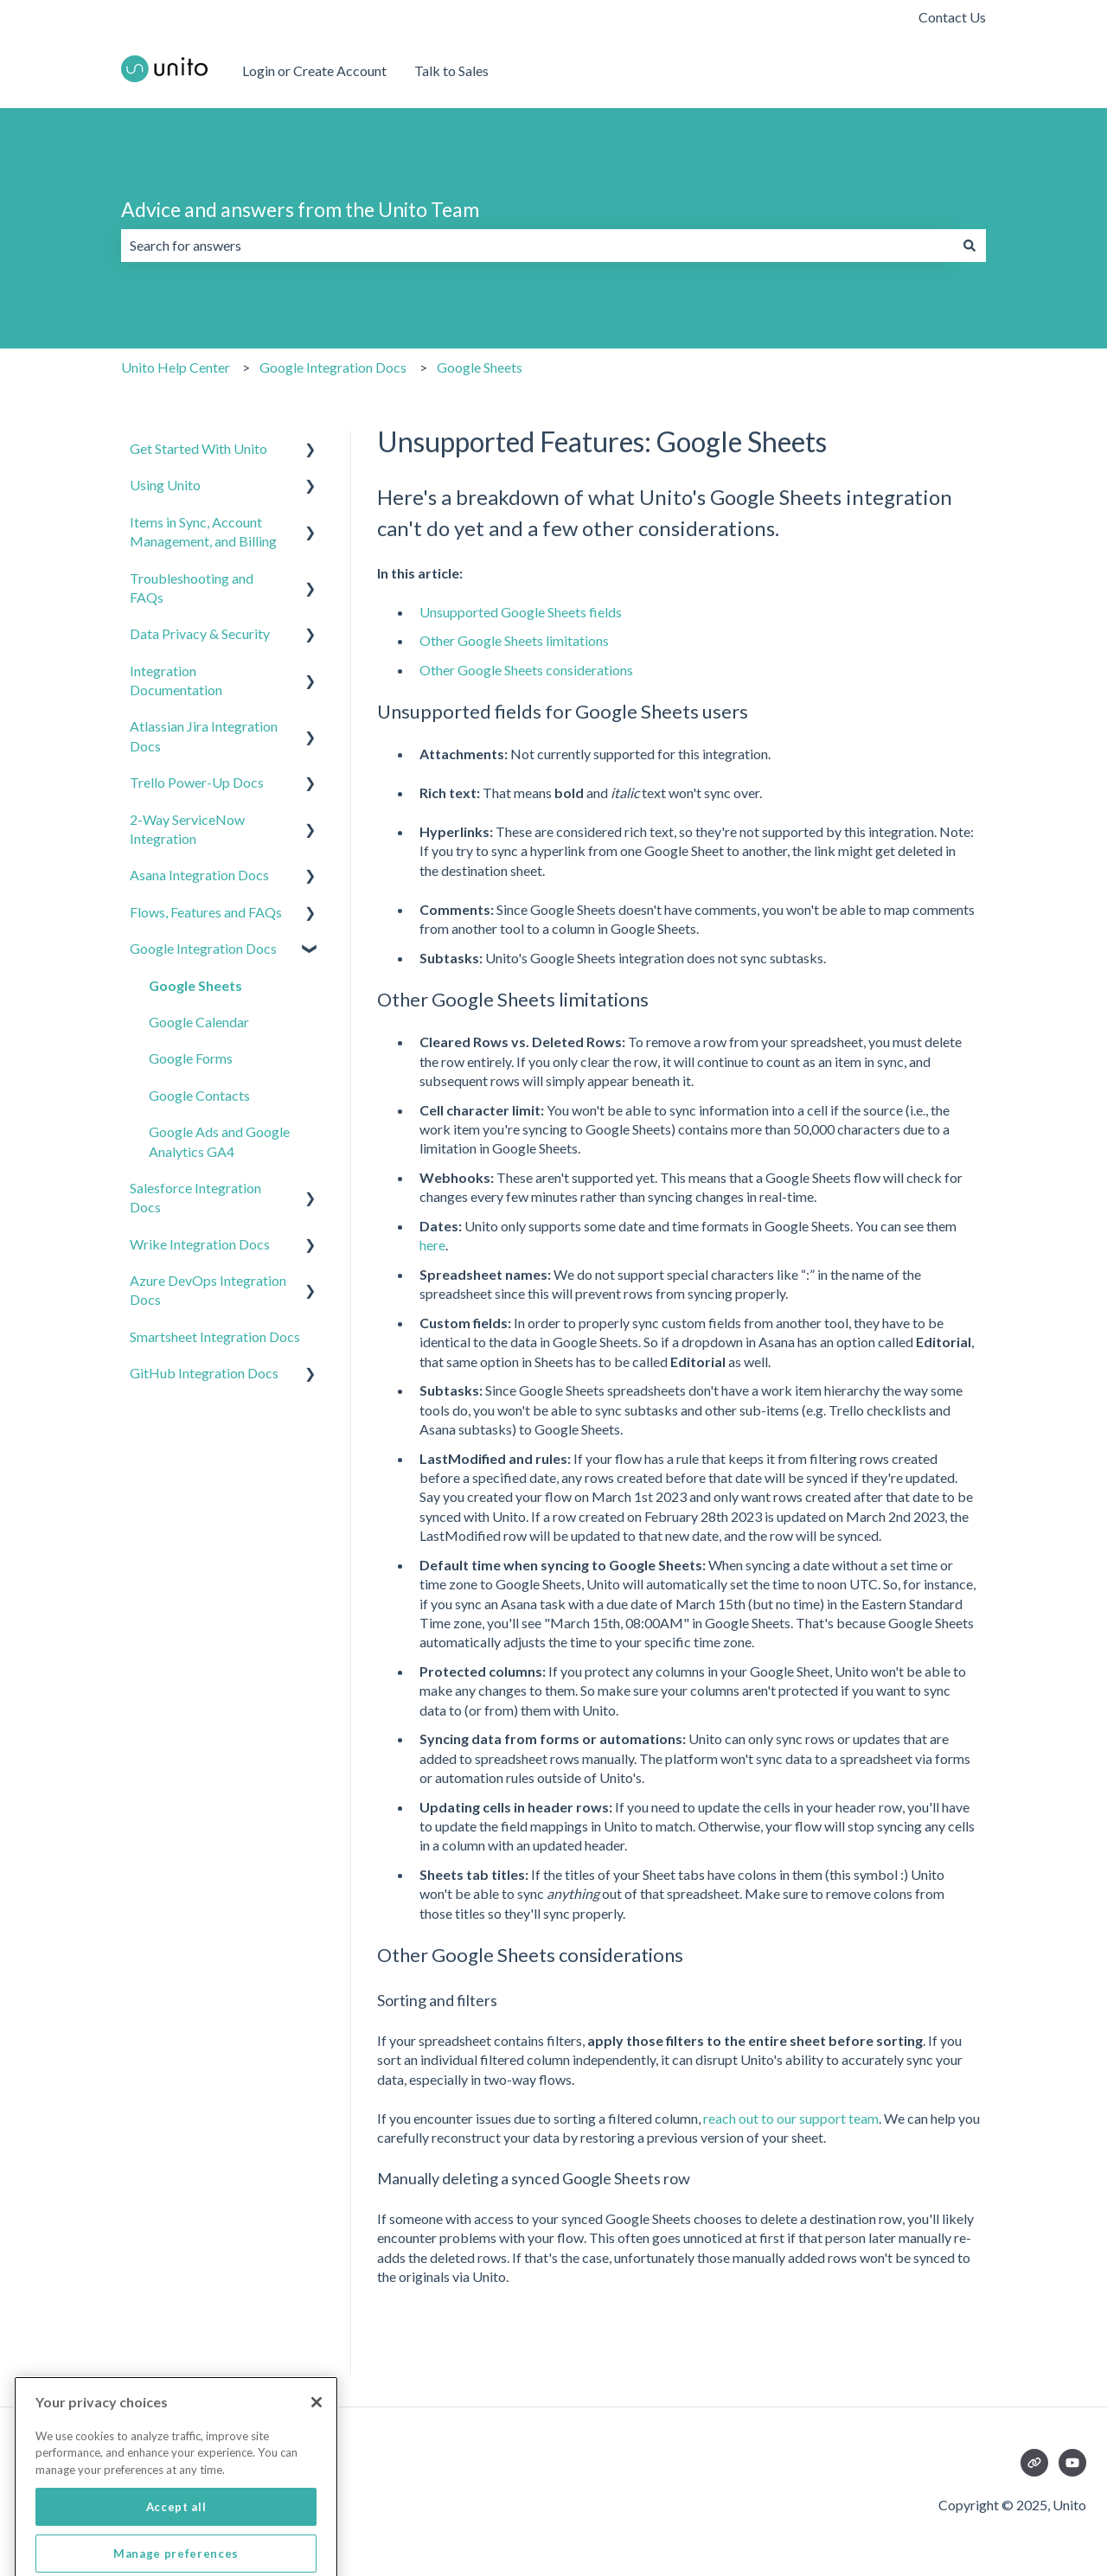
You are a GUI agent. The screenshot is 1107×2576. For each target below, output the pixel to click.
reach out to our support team (791, 2118)
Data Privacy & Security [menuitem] (200, 633)
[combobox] (537, 245)
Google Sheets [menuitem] (195, 985)
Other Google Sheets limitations (514, 640)
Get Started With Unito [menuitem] (198, 448)
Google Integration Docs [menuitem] (203, 948)
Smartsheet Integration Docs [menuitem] (215, 1336)
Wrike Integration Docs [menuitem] (200, 1244)
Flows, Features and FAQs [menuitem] (206, 912)
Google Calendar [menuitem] (199, 1021)
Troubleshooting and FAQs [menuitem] (191, 587)
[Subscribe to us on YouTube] (1072, 2463)
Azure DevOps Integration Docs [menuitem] (208, 1289)
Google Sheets (479, 367)
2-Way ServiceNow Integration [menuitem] (187, 829)
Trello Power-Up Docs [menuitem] (197, 782)
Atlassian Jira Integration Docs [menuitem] (204, 735)
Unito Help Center (175, 367)
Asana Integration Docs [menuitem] (199, 874)
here (432, 1245)
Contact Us (952, 17)
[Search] (969, 245)
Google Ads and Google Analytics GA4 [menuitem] (219, 1141)
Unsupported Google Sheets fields (520, 612)
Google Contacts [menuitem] (199, 1095)
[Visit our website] (1034, 2463)
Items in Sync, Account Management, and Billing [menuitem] (203, 531)
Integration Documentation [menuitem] (176, 680)
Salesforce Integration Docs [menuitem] (195, 1197)
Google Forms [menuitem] (191, 1058)
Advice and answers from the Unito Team (300, 209)
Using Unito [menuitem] (165, 484)
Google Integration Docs (332, 367)
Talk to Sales (451, 70)
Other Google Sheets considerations (526, 670)
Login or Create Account (314, 70)
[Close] (317, 2453)
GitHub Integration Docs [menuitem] (204, 1373)
